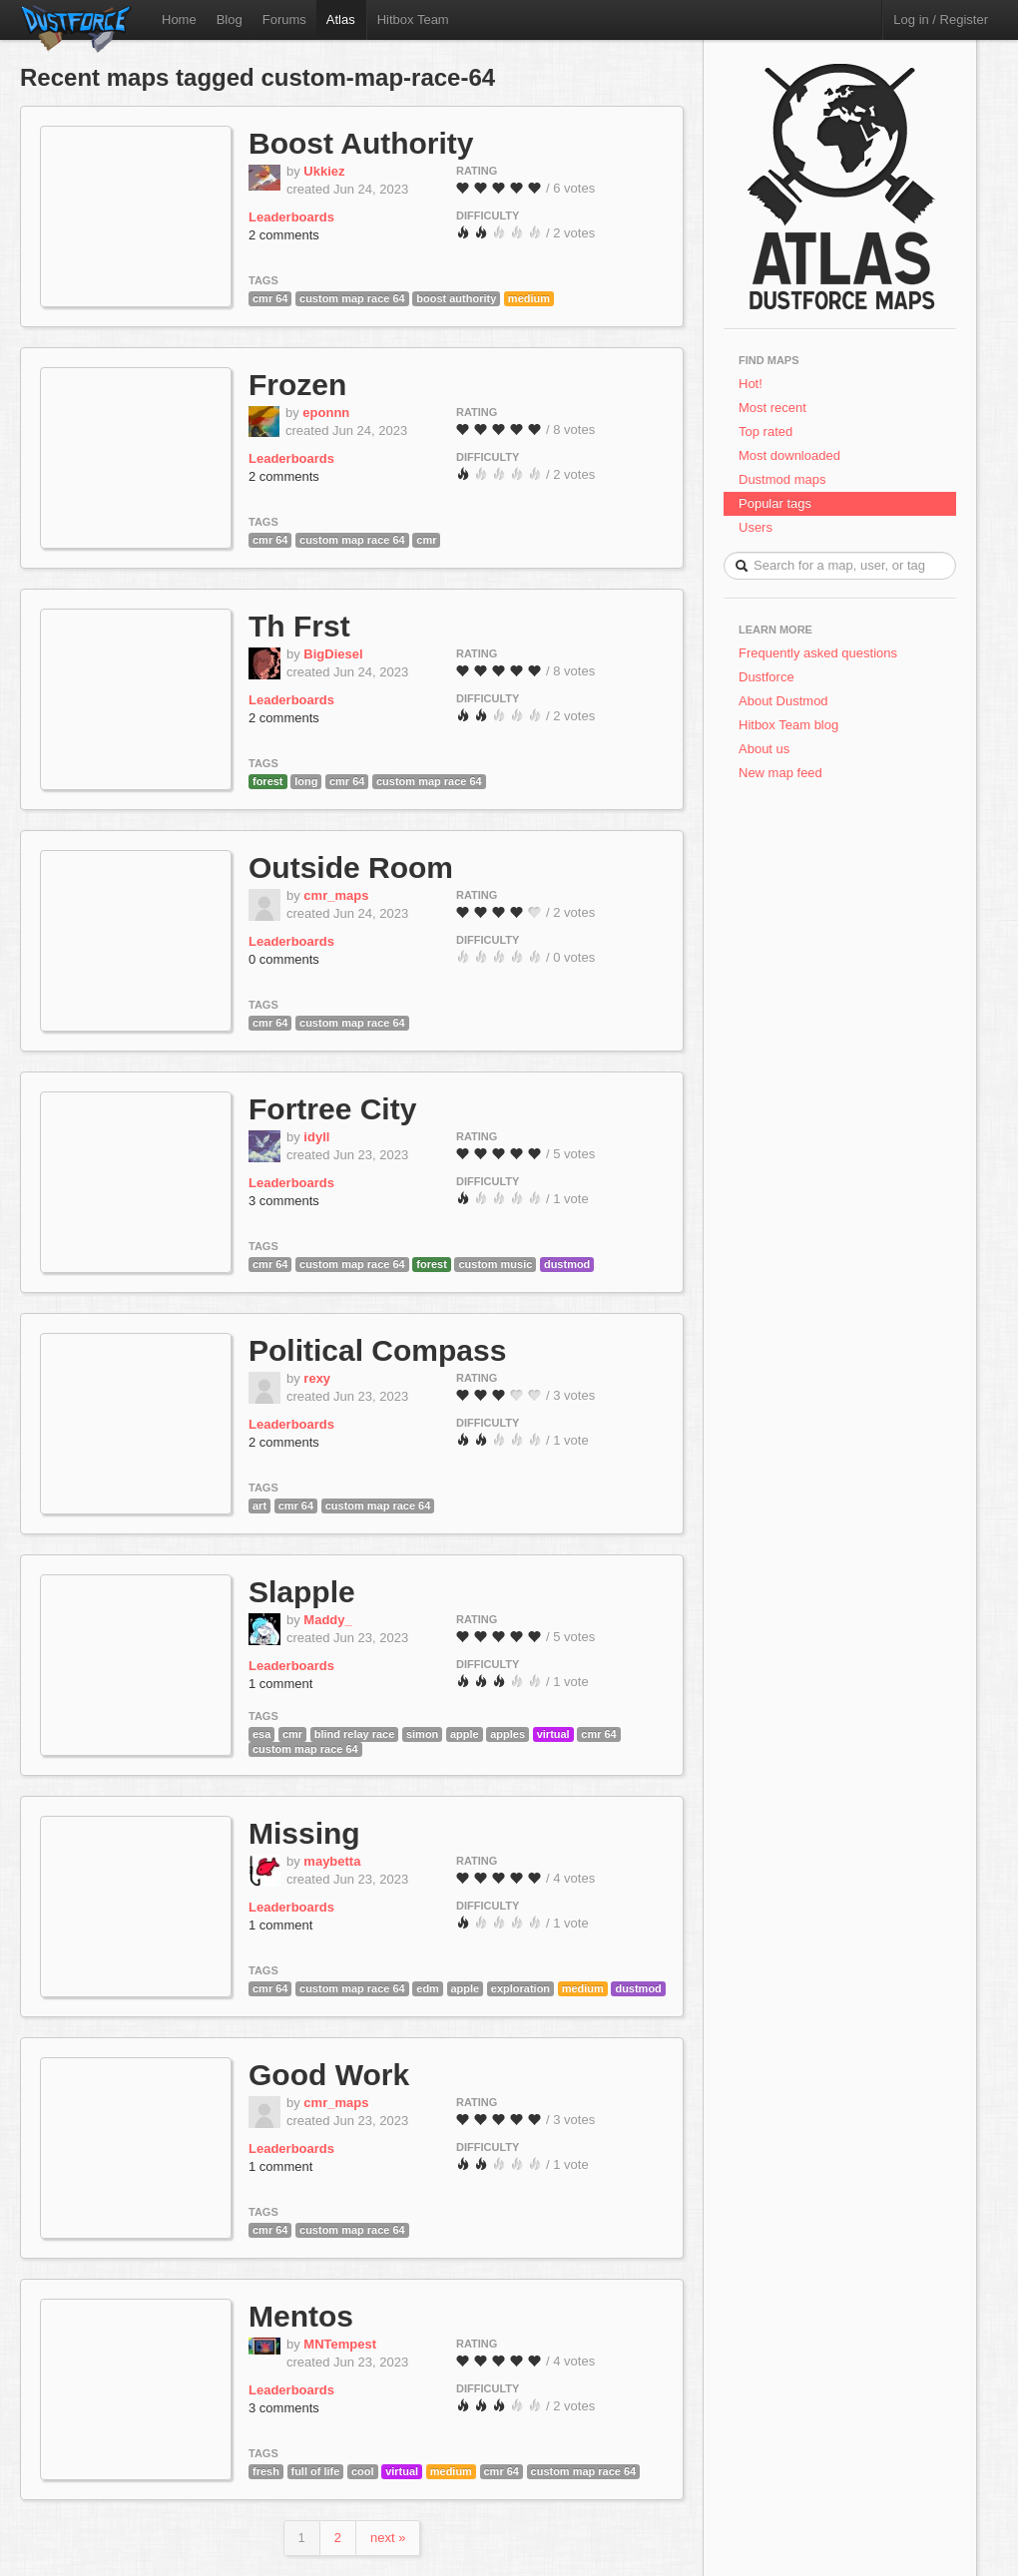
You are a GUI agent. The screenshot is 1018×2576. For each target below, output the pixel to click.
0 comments (284, 959)
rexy (316, 1378)
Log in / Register (940, 19)
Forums (284, 19)
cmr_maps (335, 895)
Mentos (301, 2316)
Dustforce (766, 676)
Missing (304, 1833)
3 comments (284, 1200)
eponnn (325, 412)
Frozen (297, 384)
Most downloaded (789, 455)
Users (755, 527)
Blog (230, 19)
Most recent (772, 407)
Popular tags (775, 503)
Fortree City (332, 1108)
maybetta (331, 1861)
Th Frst (299, 626)
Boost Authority (361, 143)
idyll (316, 1136)
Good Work (329, 2074)
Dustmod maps (782, 479)
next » (387, 2537)
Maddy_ (327, 1619)
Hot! (751, 383)
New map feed (784, 772)
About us (764, 748)
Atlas (340, 19)
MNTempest (339, 2344)
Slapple (302, 1591)
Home (179, 19)
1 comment (280, 1683)
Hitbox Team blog (788, 724)
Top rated (765, 431)
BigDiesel (332, 653)
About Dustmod (783, 700)
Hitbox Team (413, 19)
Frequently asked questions (818, 652)
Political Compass (377, 1350)
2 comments (284, 234)
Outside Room (351, 867)
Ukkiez (323, 171)
